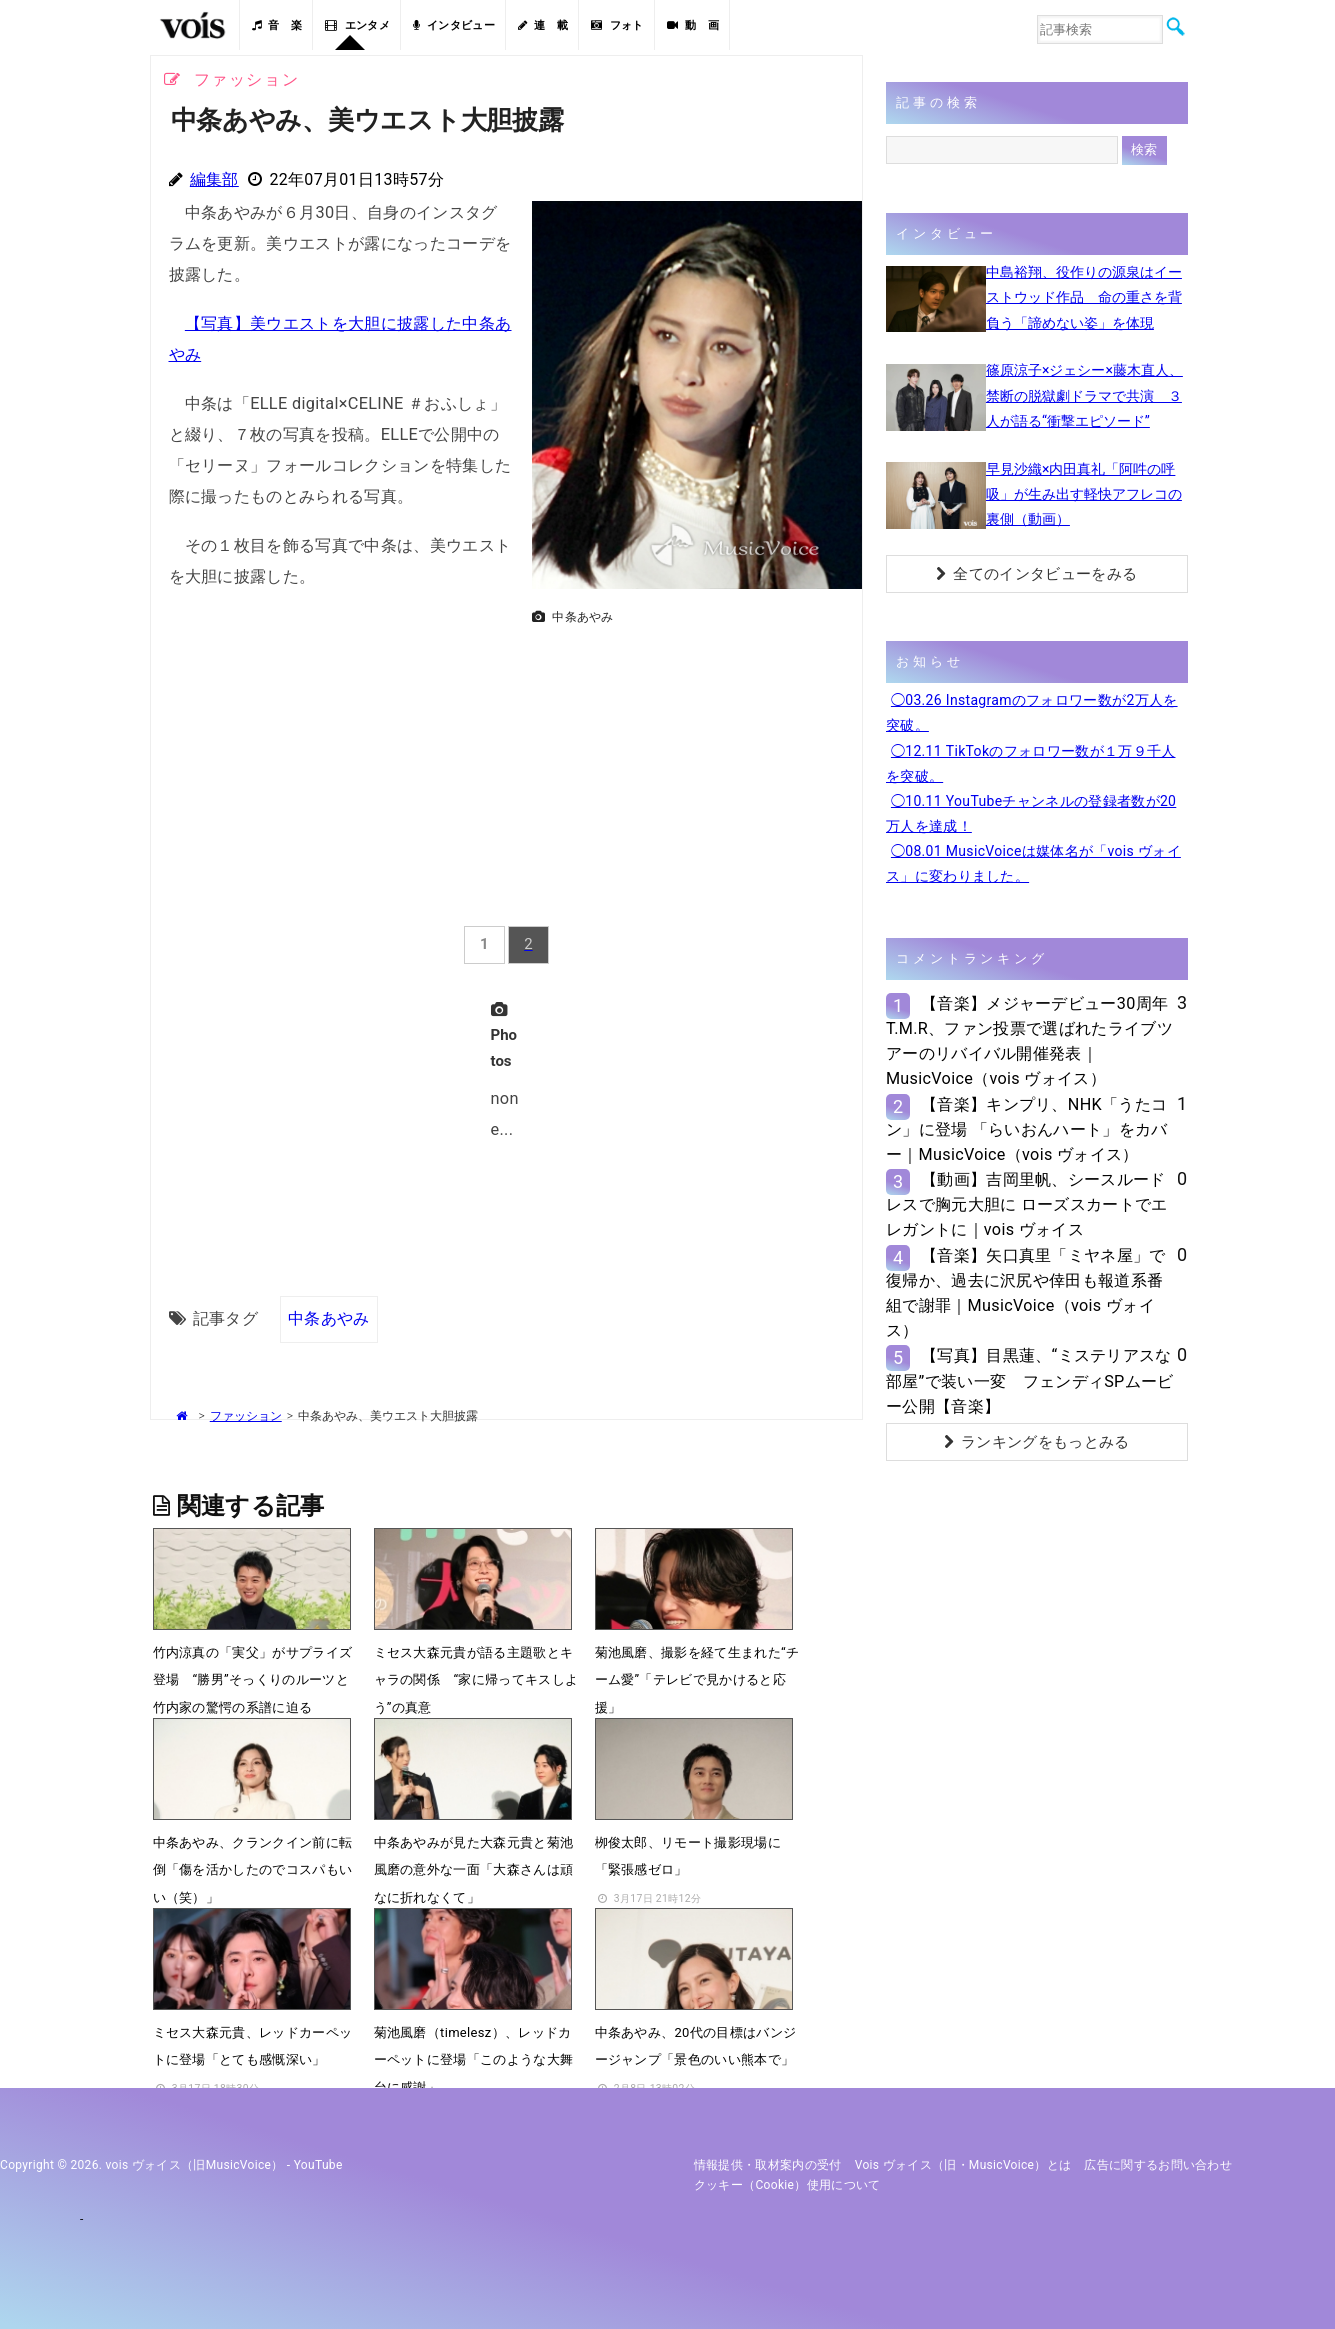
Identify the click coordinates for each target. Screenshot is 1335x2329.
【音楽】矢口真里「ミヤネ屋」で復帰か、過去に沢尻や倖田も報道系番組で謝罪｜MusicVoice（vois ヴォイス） (1026, 1293)
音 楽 (277, 25)
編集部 (214, 179)
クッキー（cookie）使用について (787, 2185)
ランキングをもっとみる (1037, 1442)
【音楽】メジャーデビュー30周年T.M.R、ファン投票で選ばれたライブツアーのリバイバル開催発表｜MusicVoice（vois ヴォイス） (1029, 1041)
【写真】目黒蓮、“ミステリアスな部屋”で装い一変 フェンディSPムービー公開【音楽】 (1030, 1380)
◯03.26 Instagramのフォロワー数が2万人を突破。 (1032, 712)
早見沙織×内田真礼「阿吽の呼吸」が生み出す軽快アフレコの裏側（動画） (1084, 494)
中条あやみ (329, 1318)
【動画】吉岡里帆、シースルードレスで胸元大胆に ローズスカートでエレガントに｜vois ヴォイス (1027, 1204)
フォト (617, 25)
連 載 (543, 25)
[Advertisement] (689, 774)
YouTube (318, 2165)
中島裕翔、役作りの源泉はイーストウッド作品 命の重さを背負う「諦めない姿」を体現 (1084, 297)
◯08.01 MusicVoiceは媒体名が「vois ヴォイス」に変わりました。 (1033, 863)
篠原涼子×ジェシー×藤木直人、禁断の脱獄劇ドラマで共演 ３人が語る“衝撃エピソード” (1084, 395)
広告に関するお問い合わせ (1158, 2165)
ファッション (246, 1416)
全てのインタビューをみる (1036, 574)
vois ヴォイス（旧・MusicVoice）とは (963, 2165)
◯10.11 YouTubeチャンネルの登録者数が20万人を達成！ (1031, 813)
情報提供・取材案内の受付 (768, 2165)
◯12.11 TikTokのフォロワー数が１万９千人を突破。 (1031, 763)
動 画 (693, 25)
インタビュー (454, 25)
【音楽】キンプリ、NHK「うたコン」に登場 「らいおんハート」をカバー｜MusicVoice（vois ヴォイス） (1027, 1129)
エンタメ (357, 25)
